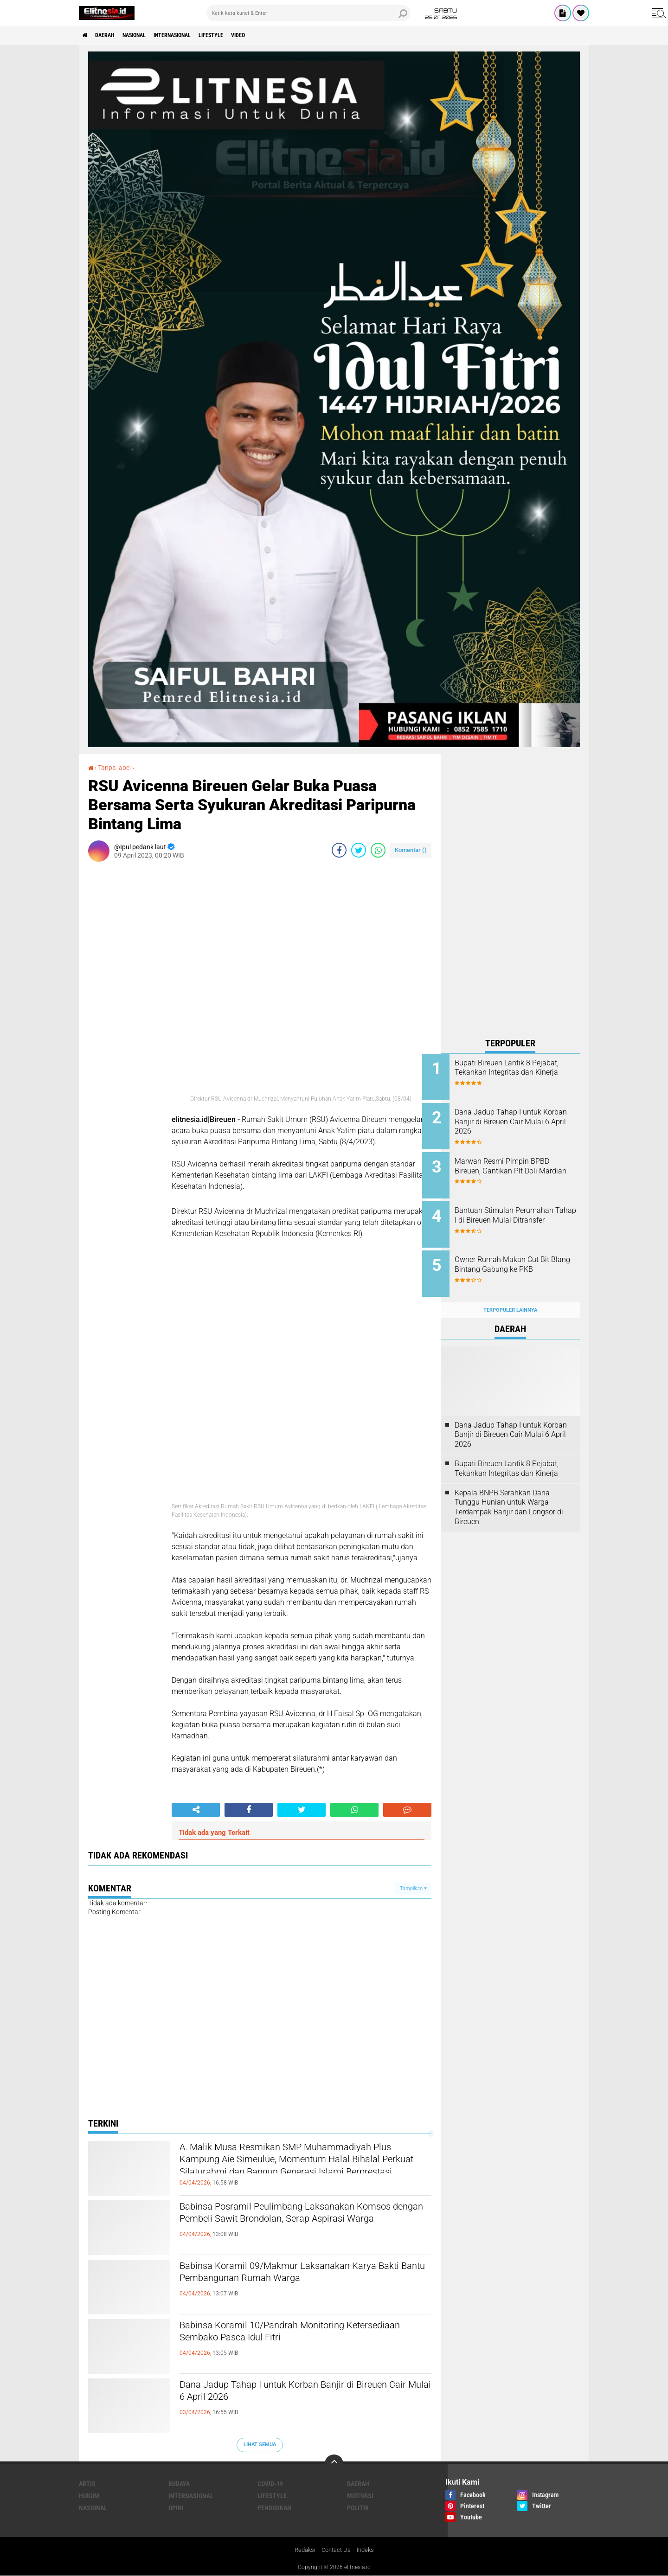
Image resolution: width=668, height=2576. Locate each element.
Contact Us (336, 2550)
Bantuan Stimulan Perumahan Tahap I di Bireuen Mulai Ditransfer (522, 1213)
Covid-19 (270, 2483)
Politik (358, 2507)
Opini (176, 2507)
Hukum (89, 2495)
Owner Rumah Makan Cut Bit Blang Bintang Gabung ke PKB (522, 1255)
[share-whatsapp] (378, 849)
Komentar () (411, 849)
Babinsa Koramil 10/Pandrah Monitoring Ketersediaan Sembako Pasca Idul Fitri (285, 2334)
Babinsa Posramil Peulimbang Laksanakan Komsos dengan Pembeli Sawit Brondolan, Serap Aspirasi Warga (291, 2223)
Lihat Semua (260, 2444)
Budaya (179, 2483)
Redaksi (302, 2550)
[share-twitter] (358, 849)
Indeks (367, 2550)
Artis (87, 2483)
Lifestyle (242, 35)
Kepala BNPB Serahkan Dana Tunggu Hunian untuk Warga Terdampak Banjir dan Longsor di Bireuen (509, 1492)
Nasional (147, 35)
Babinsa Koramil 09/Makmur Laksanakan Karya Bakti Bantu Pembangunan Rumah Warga (305, 2274)
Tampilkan (413, 1888)
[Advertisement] (510, 893)
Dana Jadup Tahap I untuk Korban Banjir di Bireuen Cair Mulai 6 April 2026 (290, 2393)
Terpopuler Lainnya (510, 1296)
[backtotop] (334, 2463)
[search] (308, 13)
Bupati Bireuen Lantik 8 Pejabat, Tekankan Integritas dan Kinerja (519, 1072)
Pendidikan (274, 2507)
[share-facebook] (339, 849)
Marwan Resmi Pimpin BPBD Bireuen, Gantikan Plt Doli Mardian (520, 1166)
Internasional (194, 35)
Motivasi (360, 2495)
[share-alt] (196, 1809)
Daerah (111, 35)
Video (276, 35)
